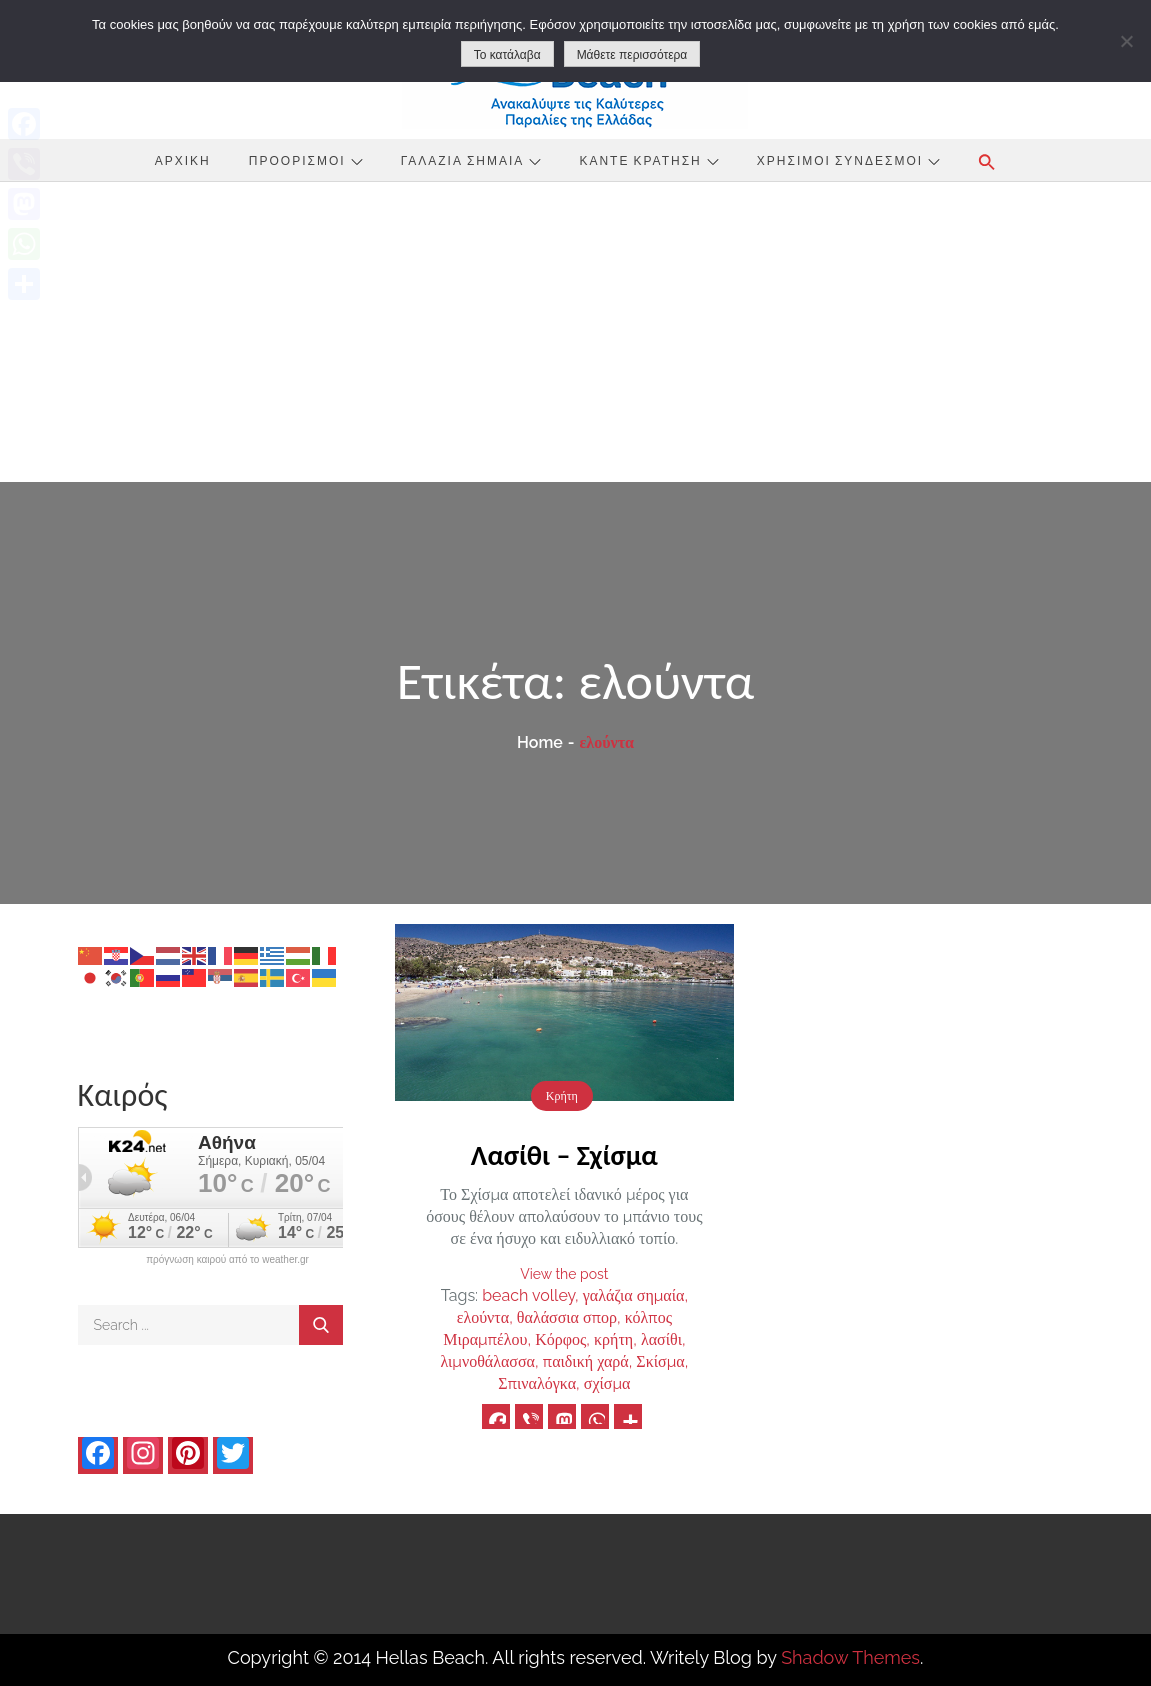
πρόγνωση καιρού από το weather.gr (227, 1260)
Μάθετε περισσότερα (632, 55)
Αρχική (183, 160)
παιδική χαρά (586, 1361)
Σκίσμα (660, 1361)
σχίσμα (607, 1383)
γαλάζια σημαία (634, 1295)
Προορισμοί (306, 160)
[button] (987, 162)
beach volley (528, 1295)
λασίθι (661, 1339)
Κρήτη (562, 1096)
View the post (564, 1274)
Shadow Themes (850, 1657)
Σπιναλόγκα (537, 1383)
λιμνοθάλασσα (487, 1361)
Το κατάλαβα (507, 55)
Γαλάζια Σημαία (471, 160)
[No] (1126, 41)
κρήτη (613, 1339)
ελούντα (483, 1317)
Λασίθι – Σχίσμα (564, 1155)
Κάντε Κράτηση (648, 160)
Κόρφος (560, 1339)
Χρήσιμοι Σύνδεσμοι (848, 160)
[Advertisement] (575, 332)
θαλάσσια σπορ (567, 1317)
